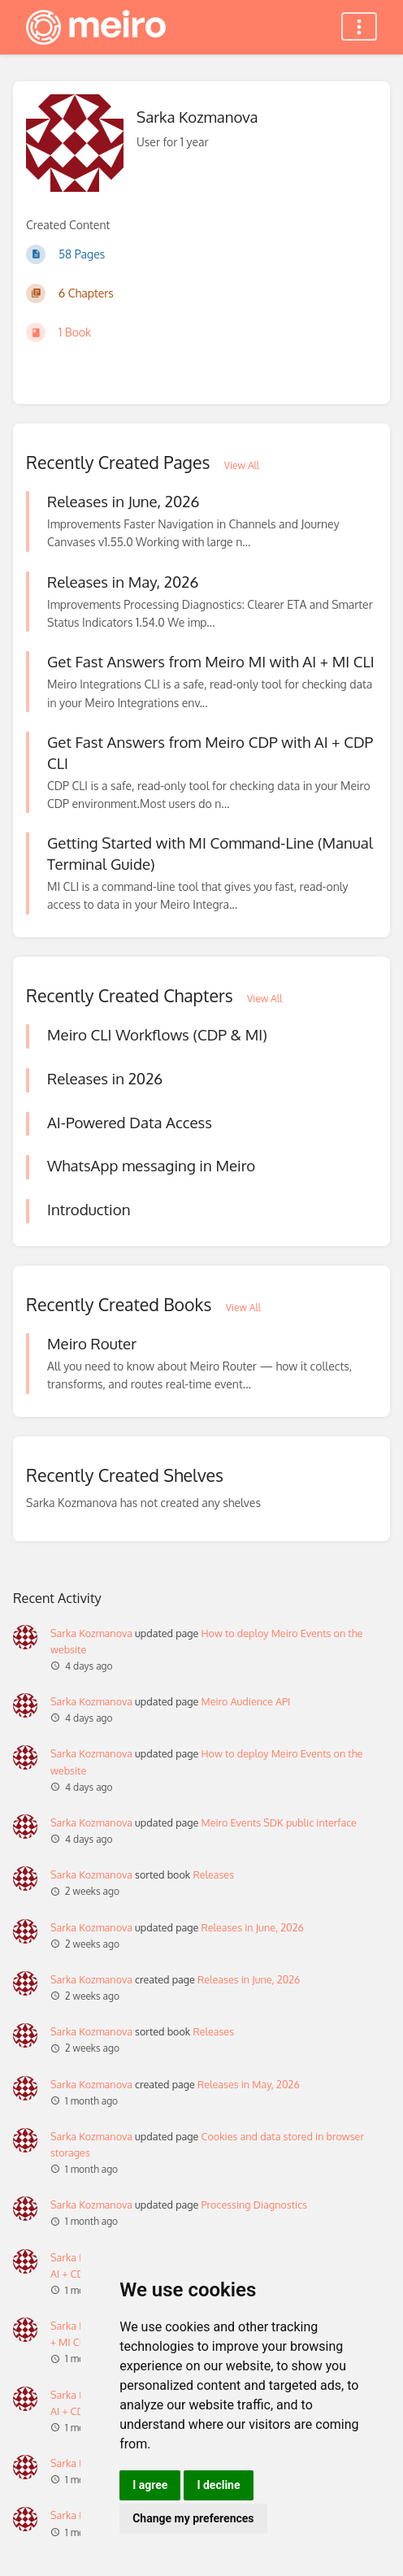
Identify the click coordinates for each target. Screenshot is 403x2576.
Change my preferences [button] (193, 2518)
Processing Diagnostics (254, 2204)
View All (241, 465)
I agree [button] (149, 2484)
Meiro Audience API (245, 1701)
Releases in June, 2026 (252, 1927)
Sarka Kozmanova (91, 1633)
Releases (213, 1874)
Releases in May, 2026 (248, 2084)
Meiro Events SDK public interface (278, 1822)
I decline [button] (218, 2484)
